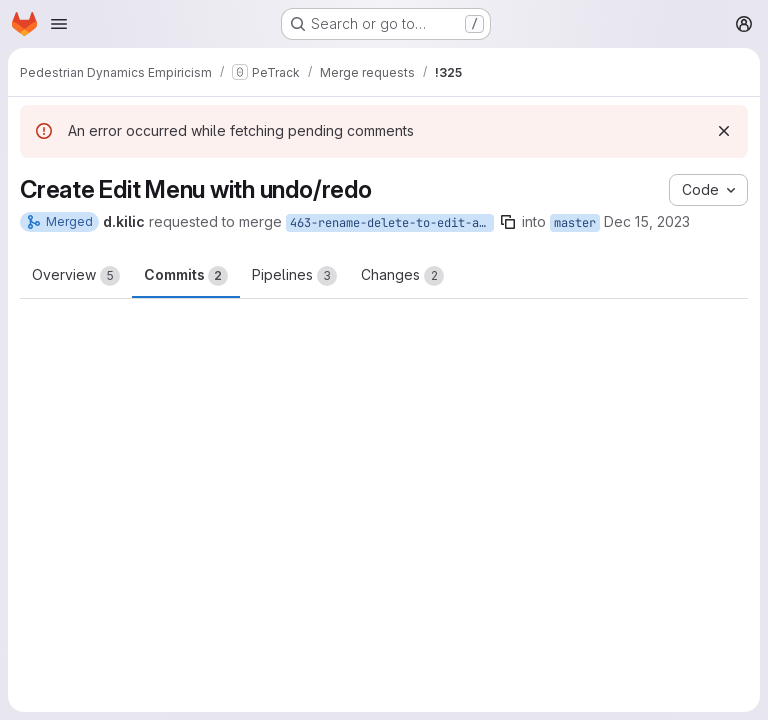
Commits (186, 276)
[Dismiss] (724, 131)
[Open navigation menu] (59, 24)
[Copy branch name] (508, 222)
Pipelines (294, 276)
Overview (76, 276)
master (575, 223)
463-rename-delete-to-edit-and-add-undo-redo (392, 223)
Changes (402, 276)
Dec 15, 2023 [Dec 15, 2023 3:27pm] (647, 221)
